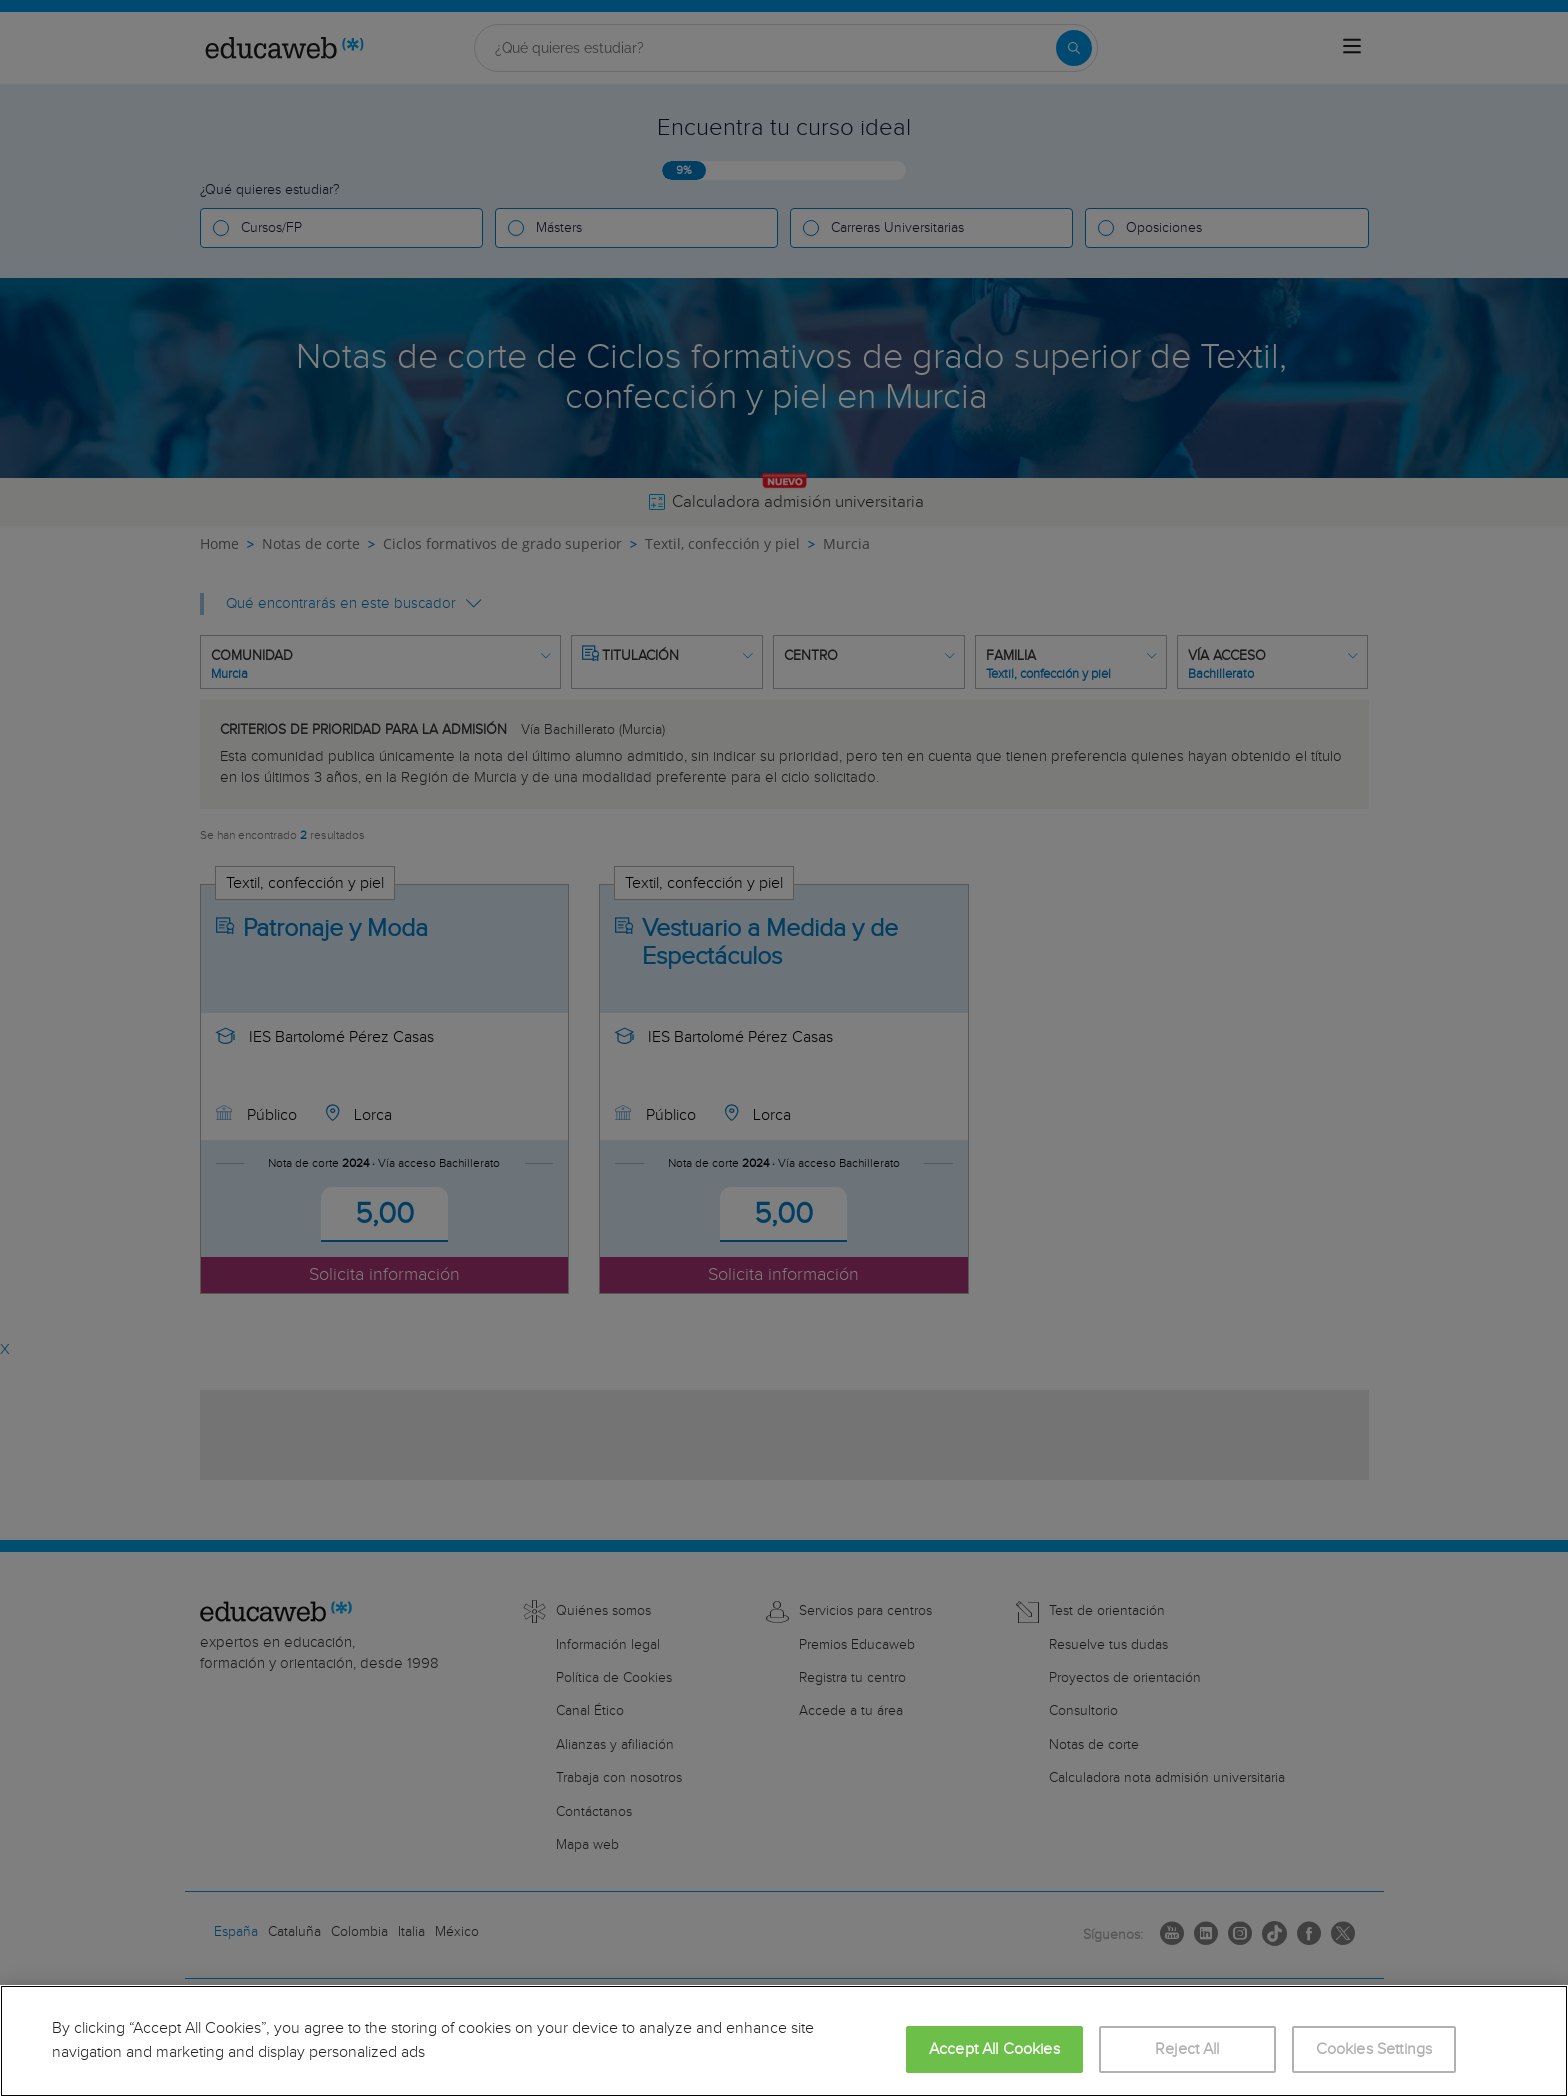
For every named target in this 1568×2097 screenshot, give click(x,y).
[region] (784, 2041)
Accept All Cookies (994, 2049)
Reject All (1187, 2049)
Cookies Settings (1374, 2049)
